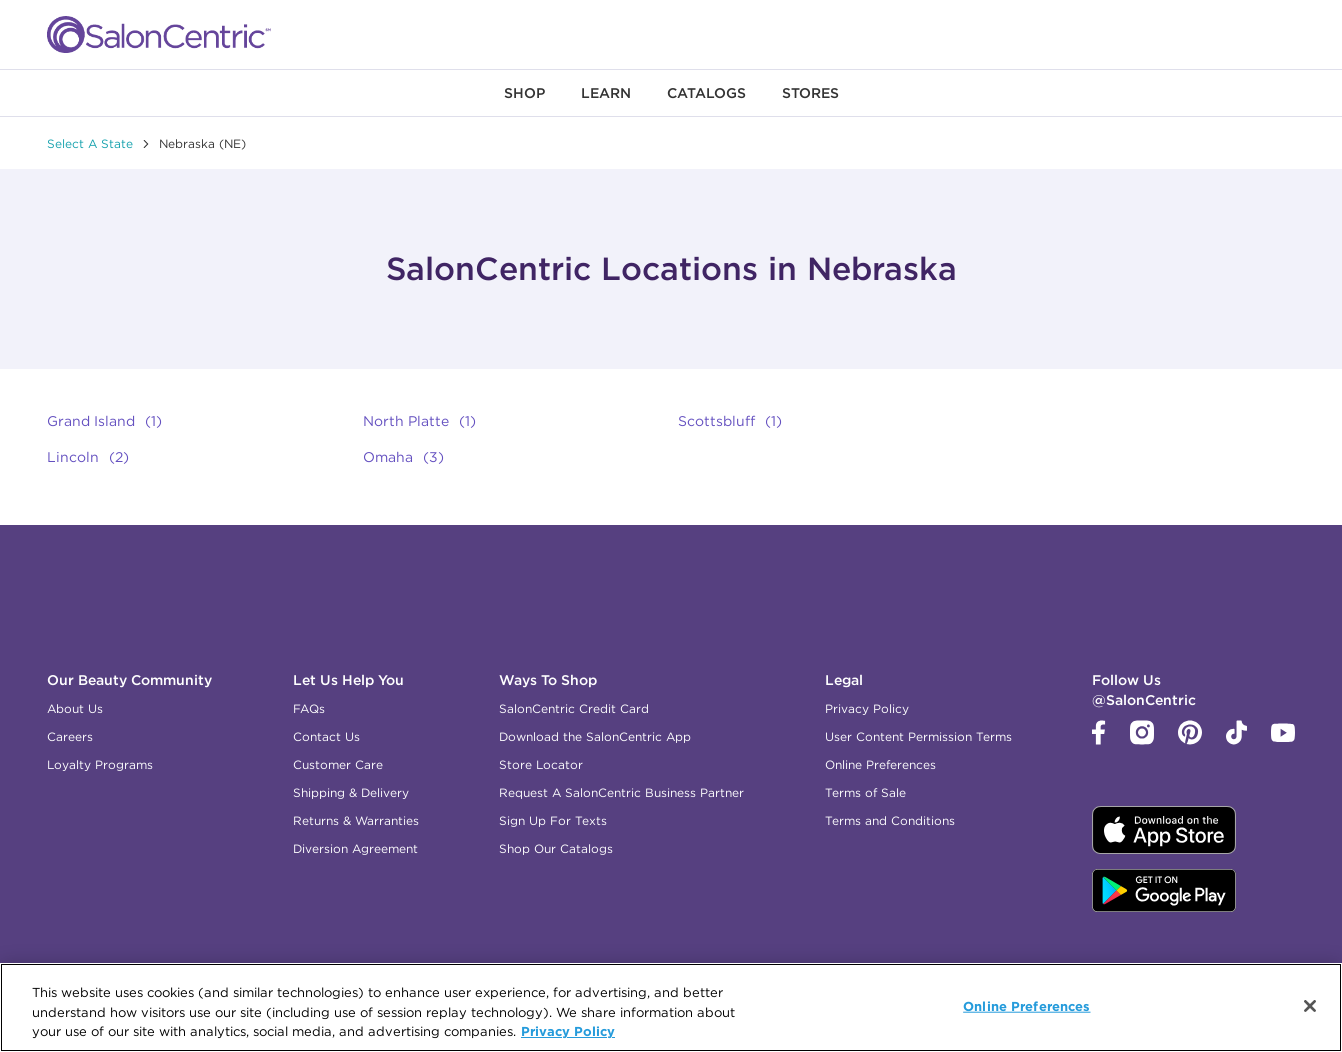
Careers (70, 736)
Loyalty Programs (100, 764)
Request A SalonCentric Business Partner (621, 792)
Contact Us (326, 736)
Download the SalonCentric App (595, 736)
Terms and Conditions (890, 820)
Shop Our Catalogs (556, 848)
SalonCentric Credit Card (574, 708)
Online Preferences (880, 764)
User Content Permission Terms (918, 736)
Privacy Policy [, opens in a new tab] (568, 1031)
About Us (75, 708)
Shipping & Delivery (351, 792)
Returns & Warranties (356, 820)
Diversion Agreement (355, 848)
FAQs (309, 708)
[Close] (1310, 1006)
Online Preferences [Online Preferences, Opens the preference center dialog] (1026, 1005)
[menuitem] (524, 93)
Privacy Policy (867, 708)
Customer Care (338, 764)
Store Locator (541, 764)
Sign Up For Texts (553, 820)
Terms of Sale (865, 792)
